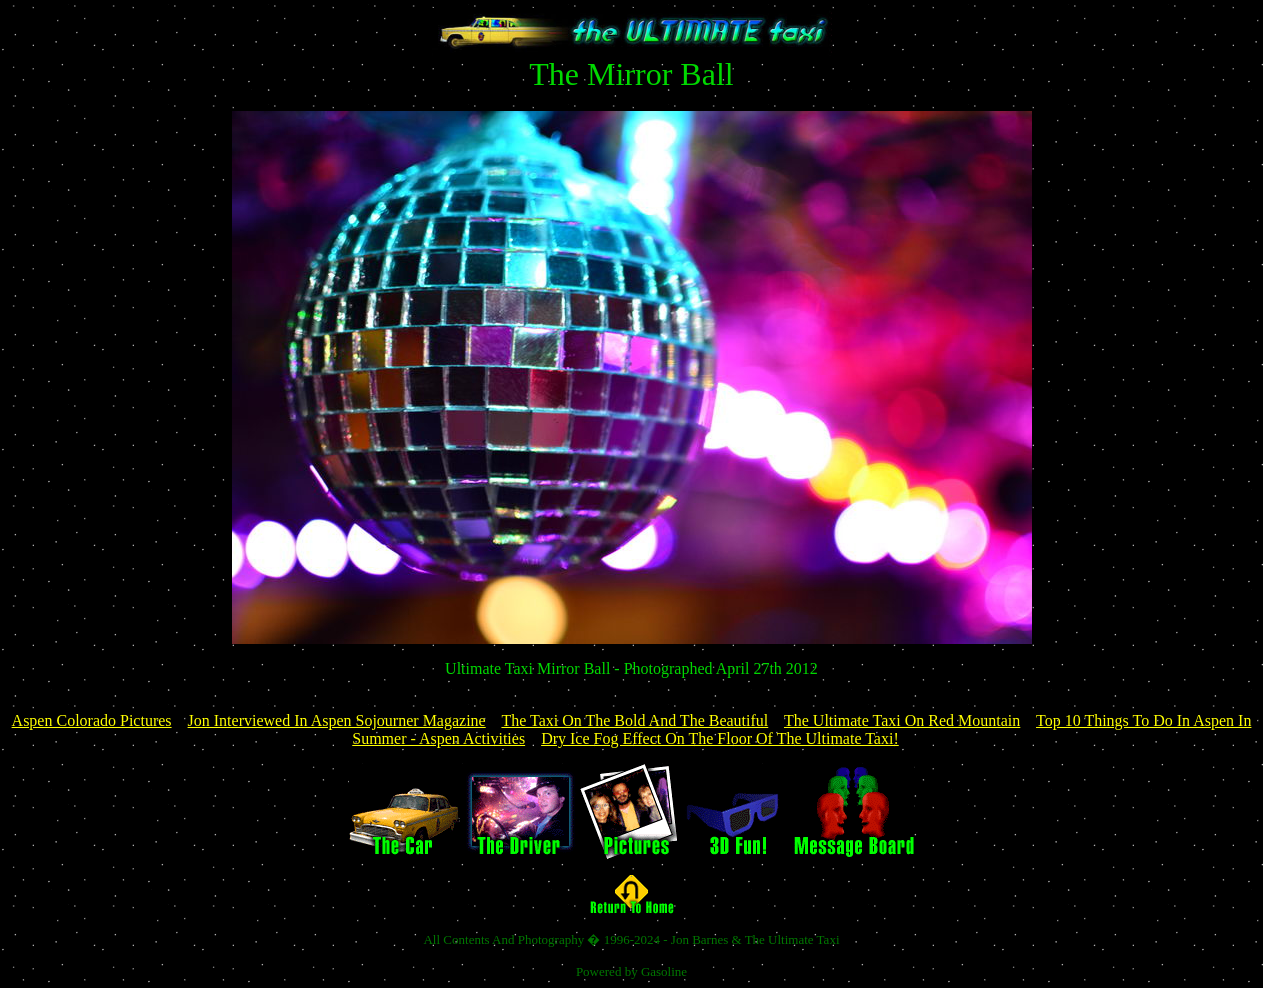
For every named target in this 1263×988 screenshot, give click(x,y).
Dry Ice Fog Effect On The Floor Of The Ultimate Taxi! (720, 738)
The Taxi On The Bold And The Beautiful (634, 720)
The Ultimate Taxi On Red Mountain (902, 720)
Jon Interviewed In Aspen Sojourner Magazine (337, 720)
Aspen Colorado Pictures (92, 720)
